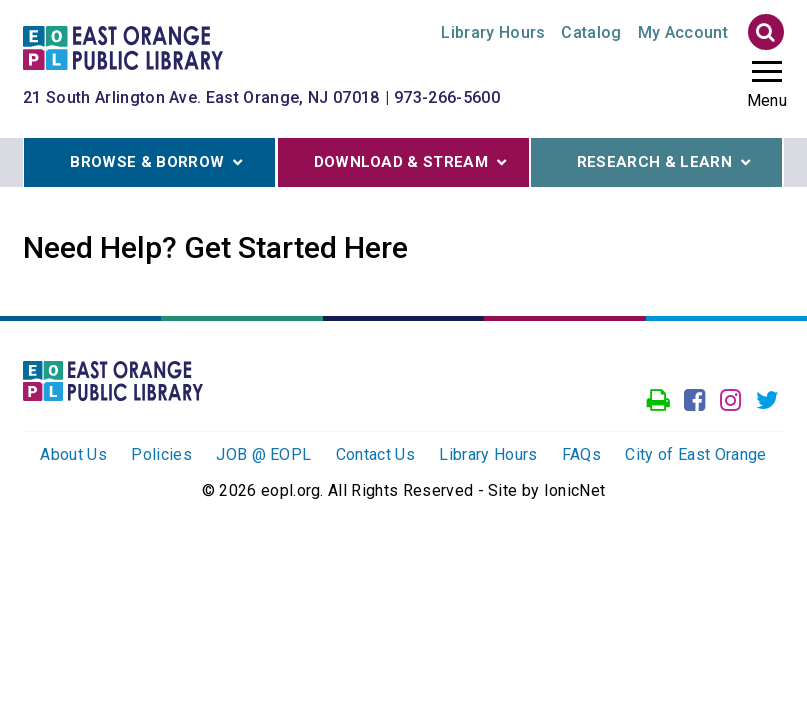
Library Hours (488, 454)
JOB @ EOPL (263, 454)
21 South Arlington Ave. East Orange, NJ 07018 (201, 97)
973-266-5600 (447, 97)
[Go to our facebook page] (694, 401)
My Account (683, 32)
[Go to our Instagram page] (730, 401)
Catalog (591, 32)
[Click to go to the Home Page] (123, 46)
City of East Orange (695, 454)
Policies (161, 454)
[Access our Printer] (658, 401)
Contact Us (375, 454)
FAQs (581, 454)
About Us (73, 454)
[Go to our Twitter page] (767, 401)
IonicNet (575, 490)
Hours (493, 32)
